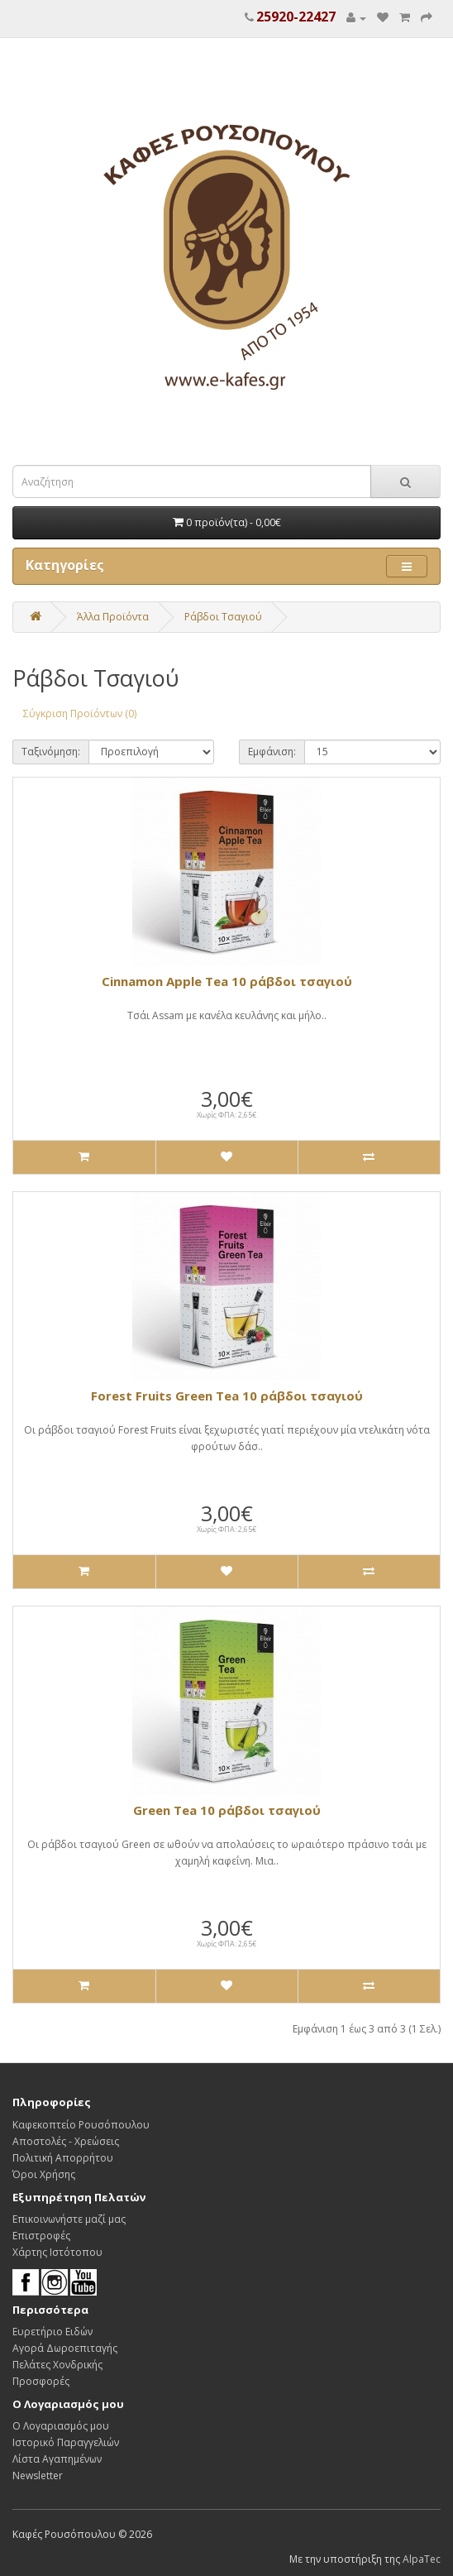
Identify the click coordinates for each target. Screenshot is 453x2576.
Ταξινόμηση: (50, 752)
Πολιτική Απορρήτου (62, 2158)
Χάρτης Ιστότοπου (57, 2252)
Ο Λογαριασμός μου (60, 2426)
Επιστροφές (41, 2236)
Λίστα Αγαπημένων (57, 2459)
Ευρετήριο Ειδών (52, 2332)
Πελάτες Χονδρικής (57, 2365)
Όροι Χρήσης (43, 2174)
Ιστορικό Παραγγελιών (65, 2442)
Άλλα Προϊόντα (113, 617)
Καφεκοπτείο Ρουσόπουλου (81, 2125)
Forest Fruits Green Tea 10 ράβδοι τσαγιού (227, 1395)
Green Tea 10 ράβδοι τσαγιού (227, 1810)
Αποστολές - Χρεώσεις (65, 2141)
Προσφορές (40, 2381)
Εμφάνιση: (272, 752)
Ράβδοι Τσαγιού (223, 617)
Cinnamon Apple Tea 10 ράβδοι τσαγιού (227, 981)
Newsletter (37, 2475)
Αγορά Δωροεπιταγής (64, 2348)
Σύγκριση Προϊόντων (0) (79, 713)
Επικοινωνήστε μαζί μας (69, 2219)
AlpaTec (422, 2559)
